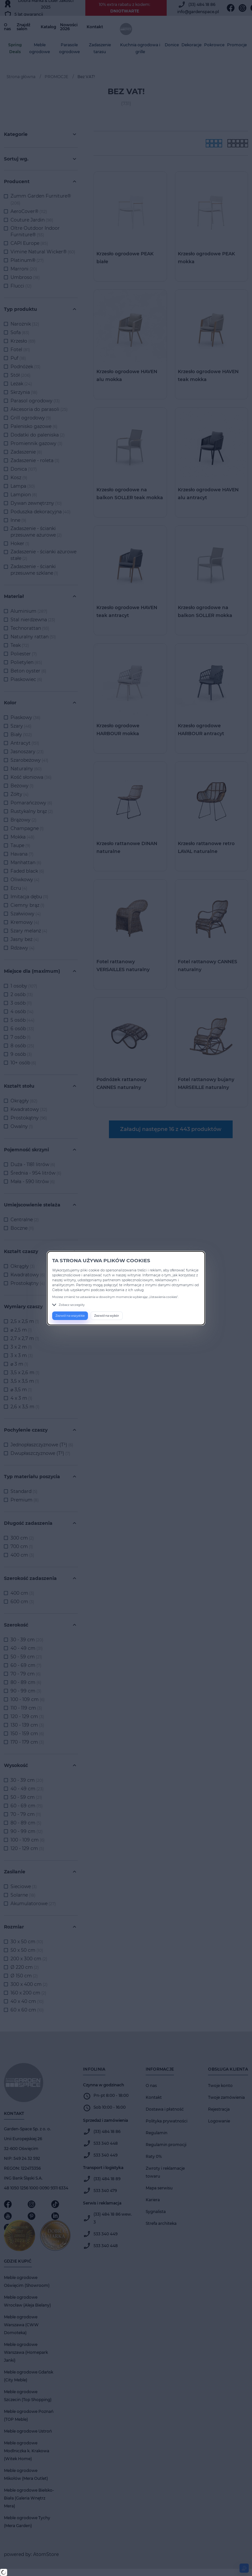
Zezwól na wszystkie (70, 1315)
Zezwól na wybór (106, 1315)
